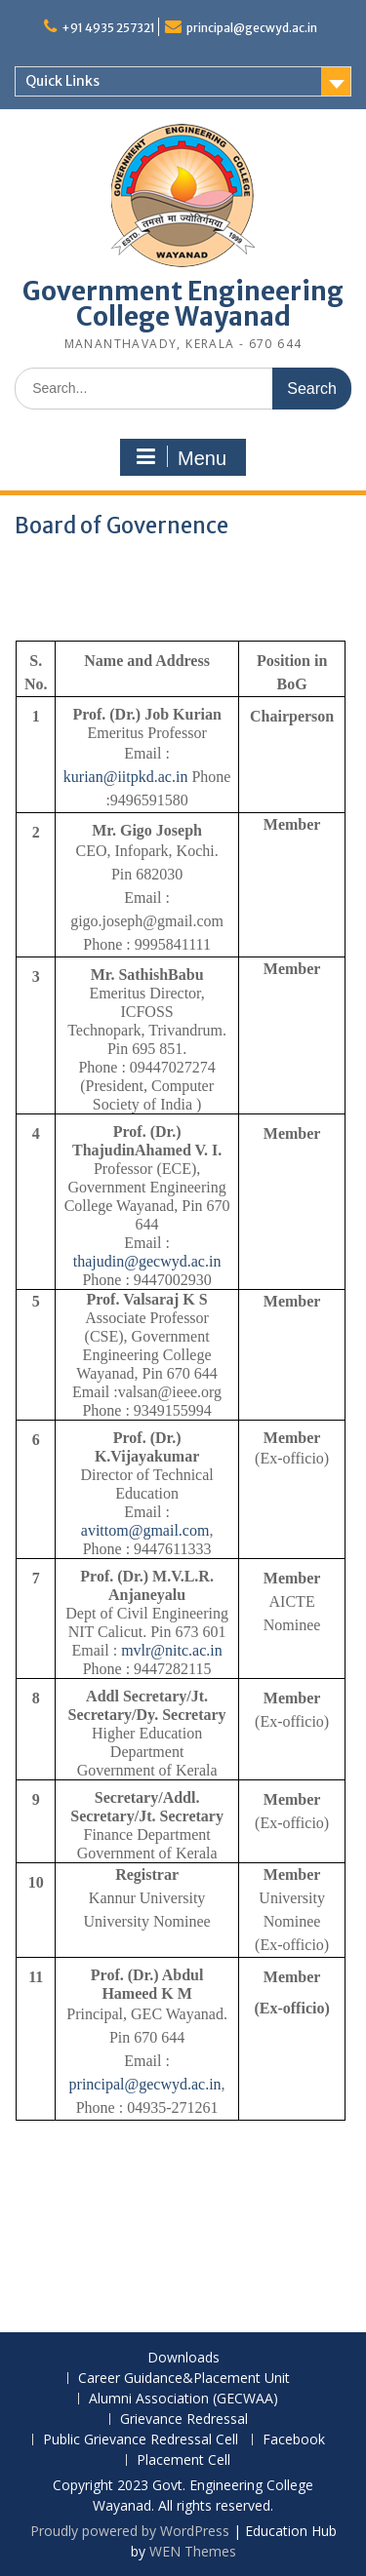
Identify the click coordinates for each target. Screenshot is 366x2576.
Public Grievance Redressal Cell (140, 2440)
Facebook (294, 2440)
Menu (180, 457)
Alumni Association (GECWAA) (183, 2399)
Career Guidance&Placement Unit (184, 2378)
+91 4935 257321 (108, 27)
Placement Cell (183, 2460)
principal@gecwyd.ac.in (251, 27)
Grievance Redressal (184, 2419)
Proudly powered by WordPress (129, 2530)
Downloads (183, 2358)
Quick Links (62, 81)
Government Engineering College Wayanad (183, 303)
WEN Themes (192, 2551)
